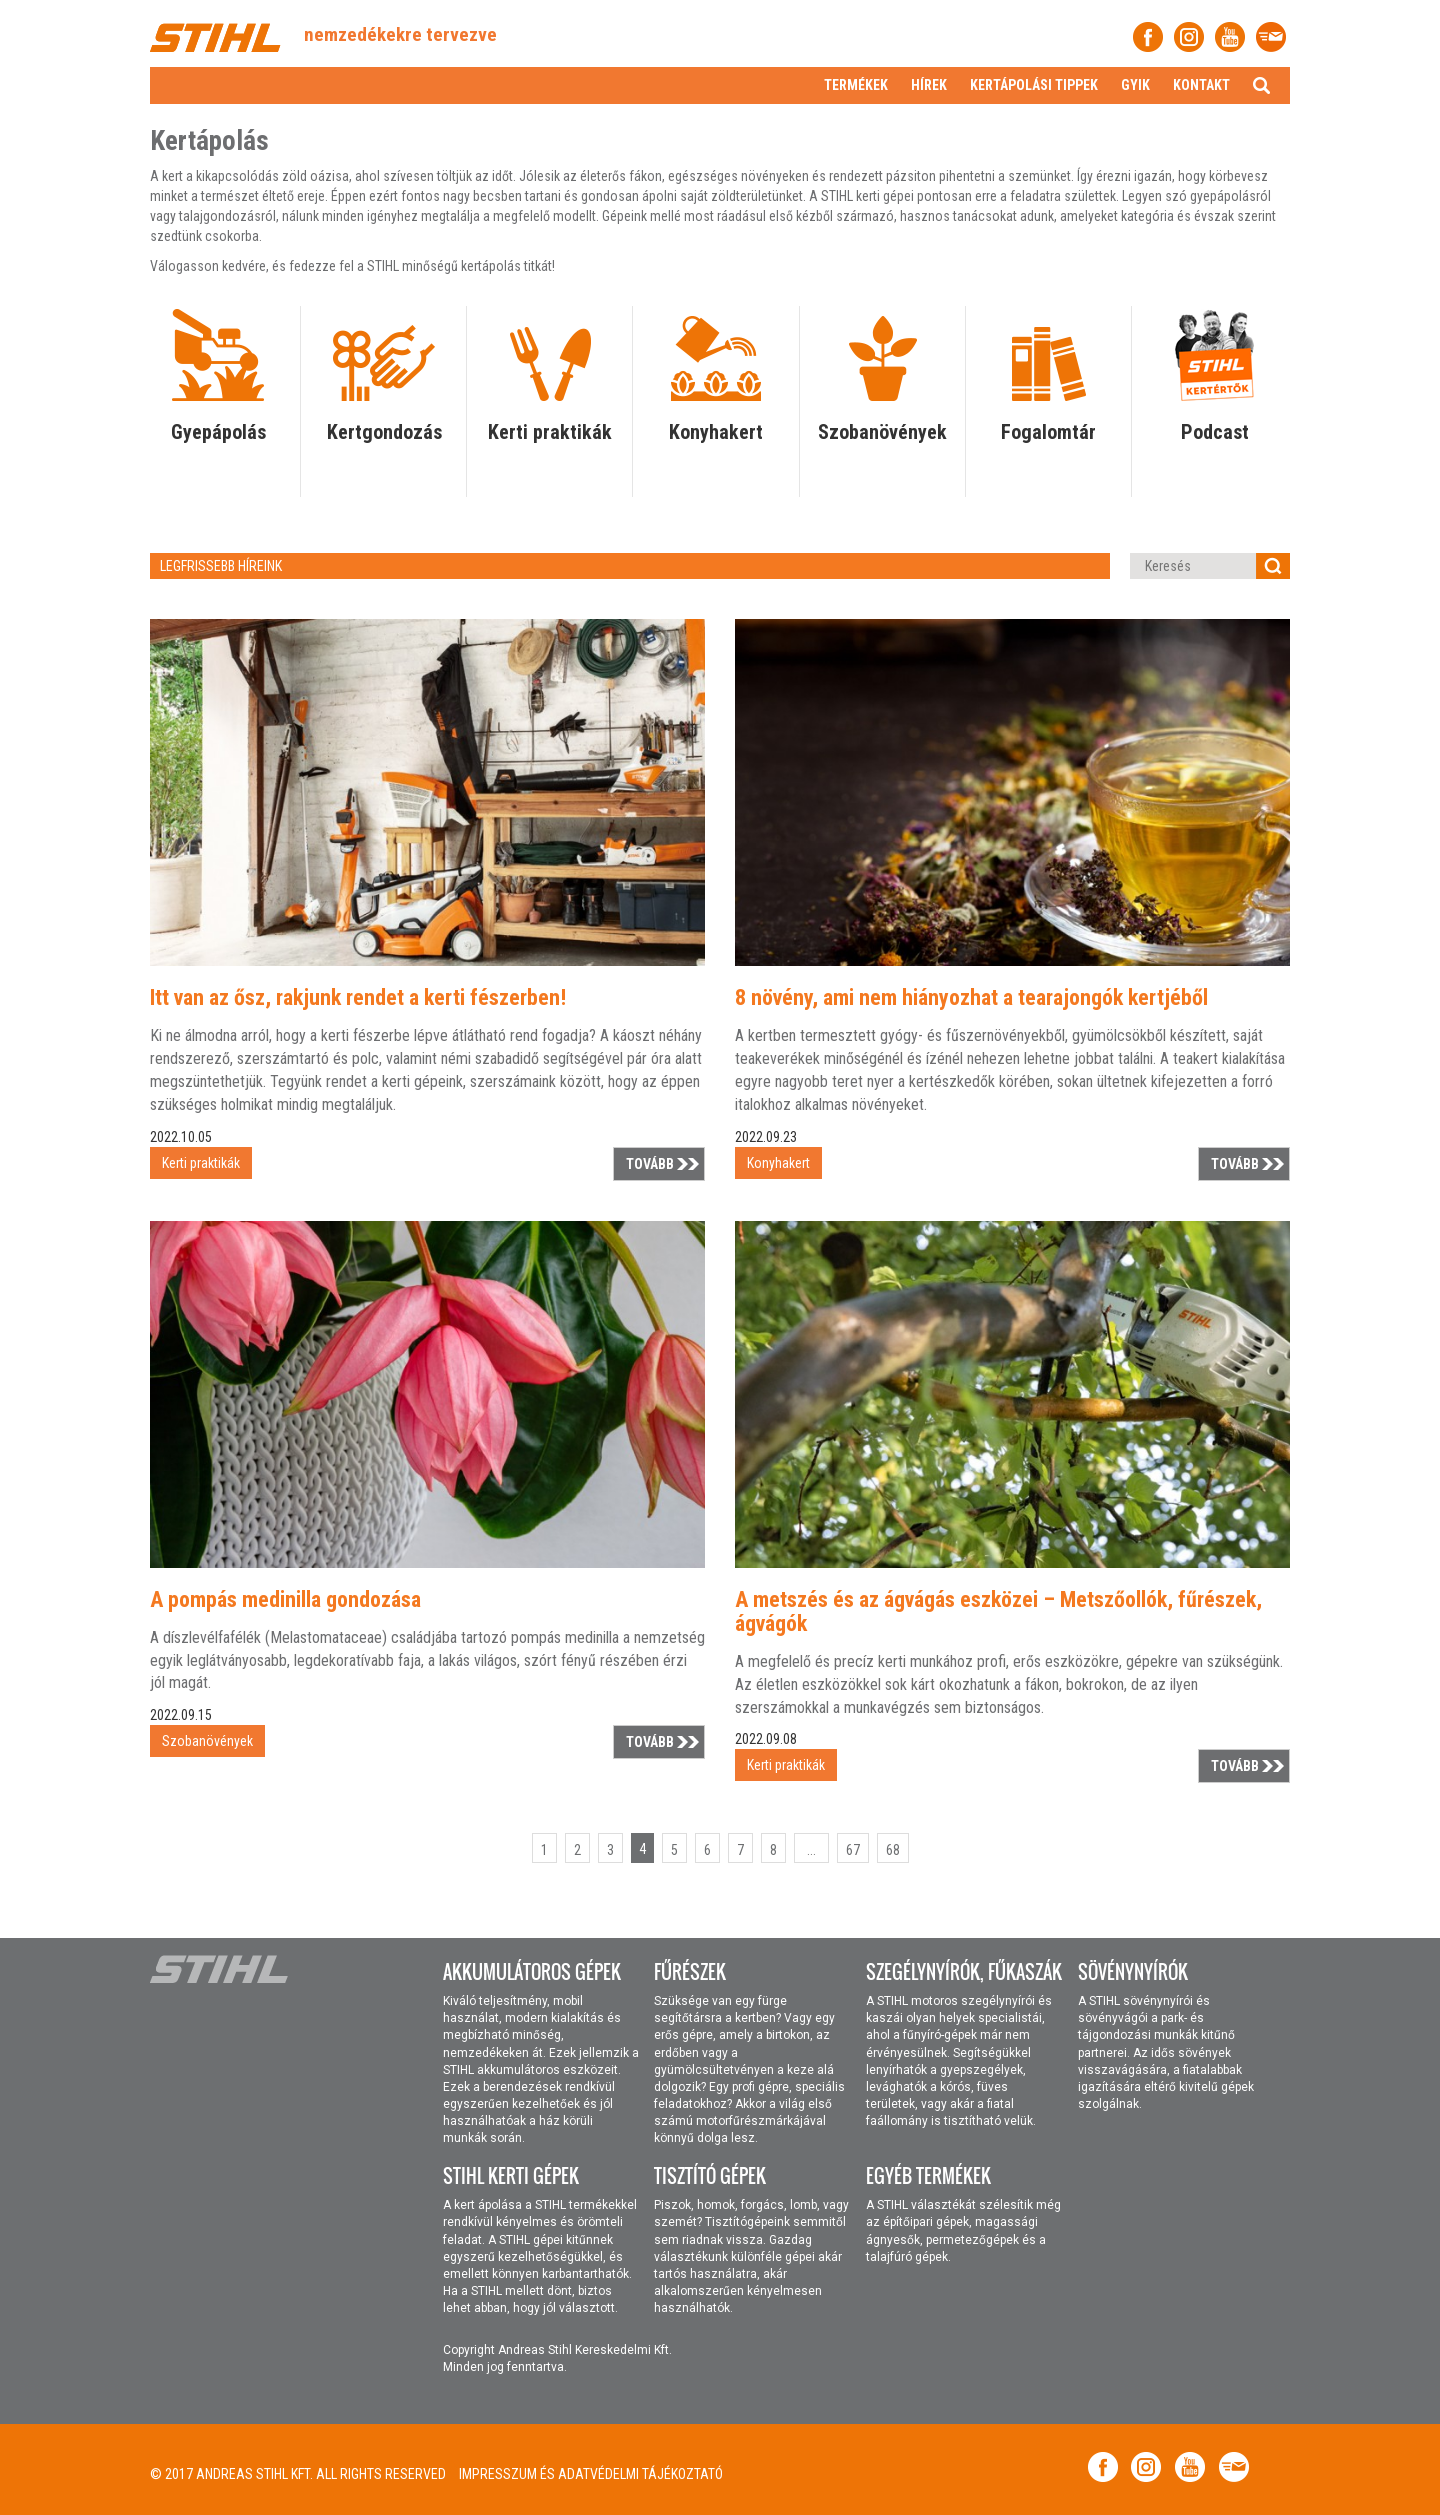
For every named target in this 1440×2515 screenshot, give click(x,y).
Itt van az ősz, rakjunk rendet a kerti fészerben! (358, 997)
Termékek (856, 85)
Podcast (1215, 432)
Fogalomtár (1048, 432)
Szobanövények (882, 432)
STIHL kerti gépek (511, 2176)
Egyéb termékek (928, 2176)
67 (853, 1850)
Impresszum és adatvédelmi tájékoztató (591, 2474)
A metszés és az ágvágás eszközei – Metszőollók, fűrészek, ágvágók (998, 1611)
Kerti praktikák (550, 432)
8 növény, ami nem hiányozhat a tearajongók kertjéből (971, 997)
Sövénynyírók (1133, 1972)
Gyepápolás (218, 432)
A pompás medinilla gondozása (285, 1599)
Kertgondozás (384, 432)
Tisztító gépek (710, 2176)
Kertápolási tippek (1034, 85)
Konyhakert (716, 432)
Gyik (1135, 85)
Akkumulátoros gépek (532, 1972)
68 (893, 1850)
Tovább (650, 1164)
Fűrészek (690, 1972)
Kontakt (1201, 85)
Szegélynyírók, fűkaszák (964, 1972)
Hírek (929, 85)
